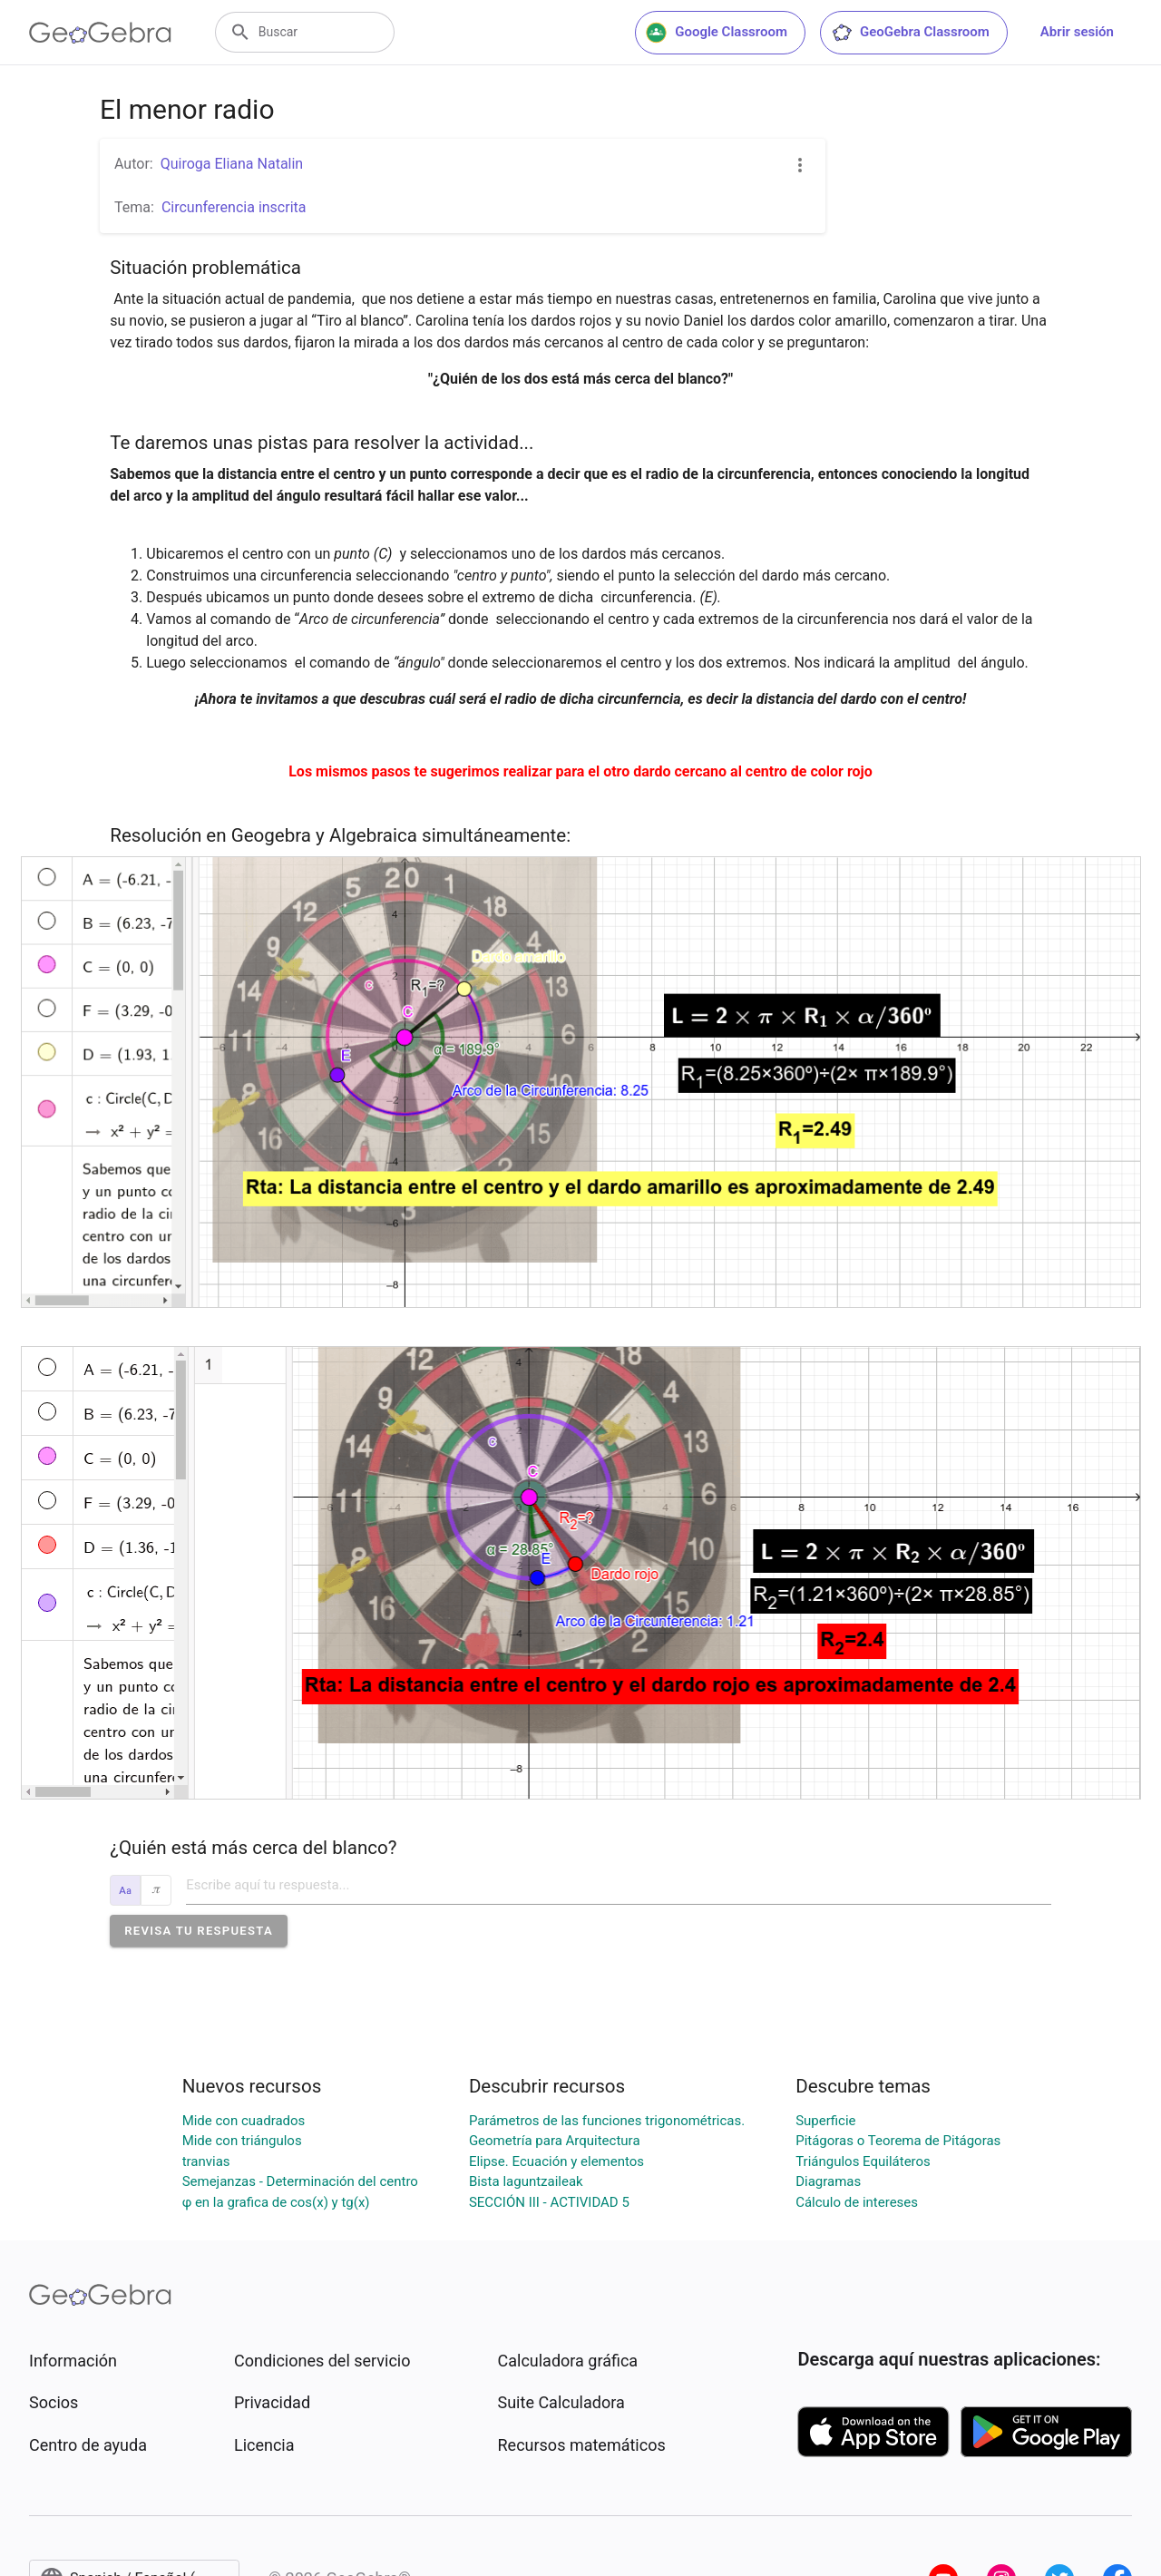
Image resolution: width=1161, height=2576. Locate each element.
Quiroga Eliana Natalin (232, 163)
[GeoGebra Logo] (100, 33)
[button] (199, 1931)
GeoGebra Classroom (910, 33)
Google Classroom (716, 33)
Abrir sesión (1077, 32)
